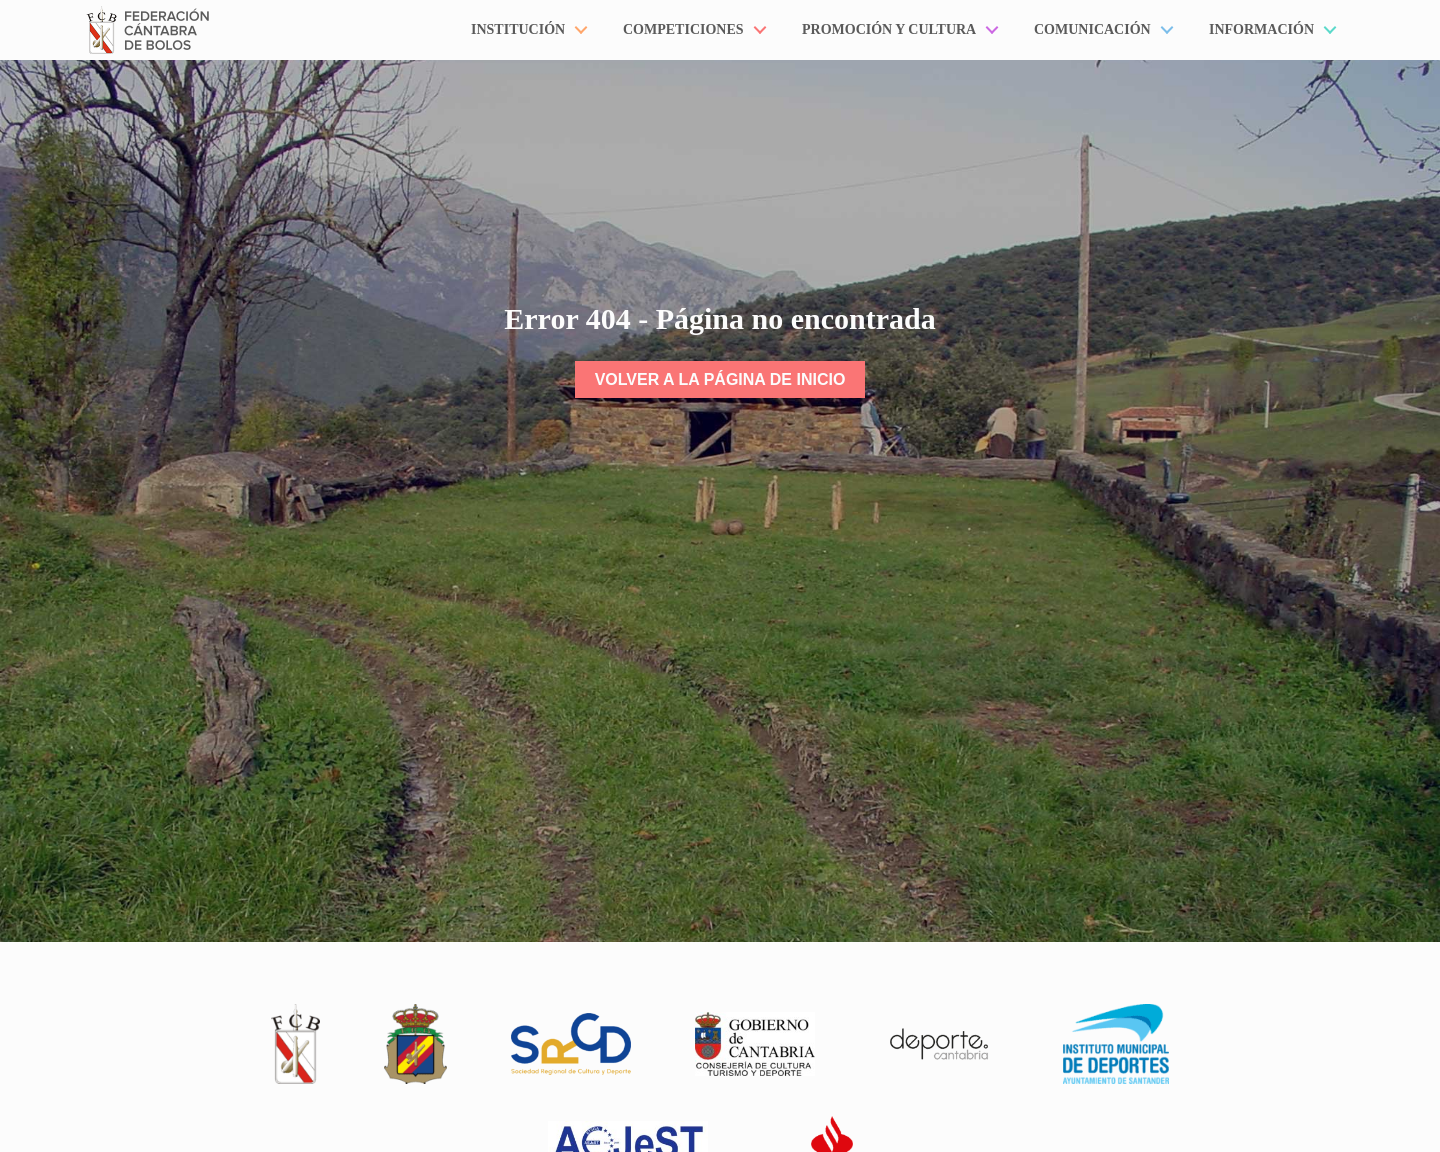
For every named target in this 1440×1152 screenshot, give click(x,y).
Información (1261, 29)
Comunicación (1092, 29)
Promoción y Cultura (889, 29)
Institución (518, 29)
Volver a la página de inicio (720, 379)
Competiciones (683, 29)
